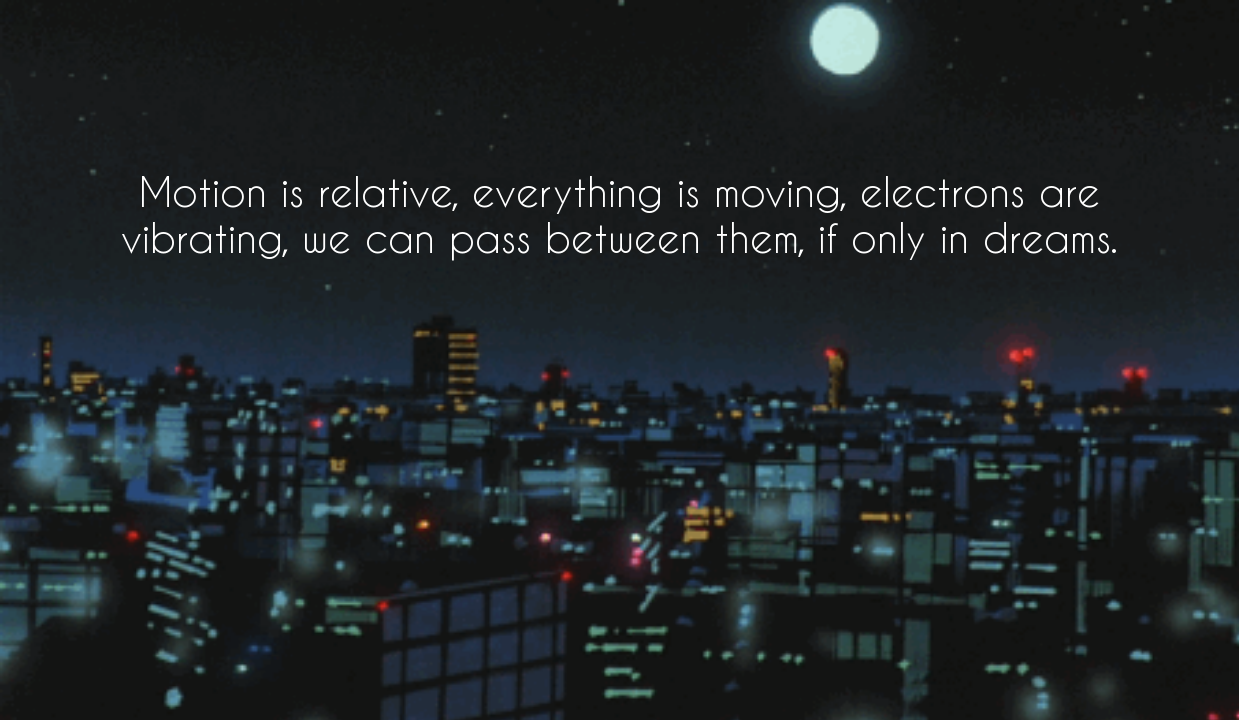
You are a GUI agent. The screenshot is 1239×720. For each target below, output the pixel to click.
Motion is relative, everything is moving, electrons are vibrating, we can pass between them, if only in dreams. (619, 214)
